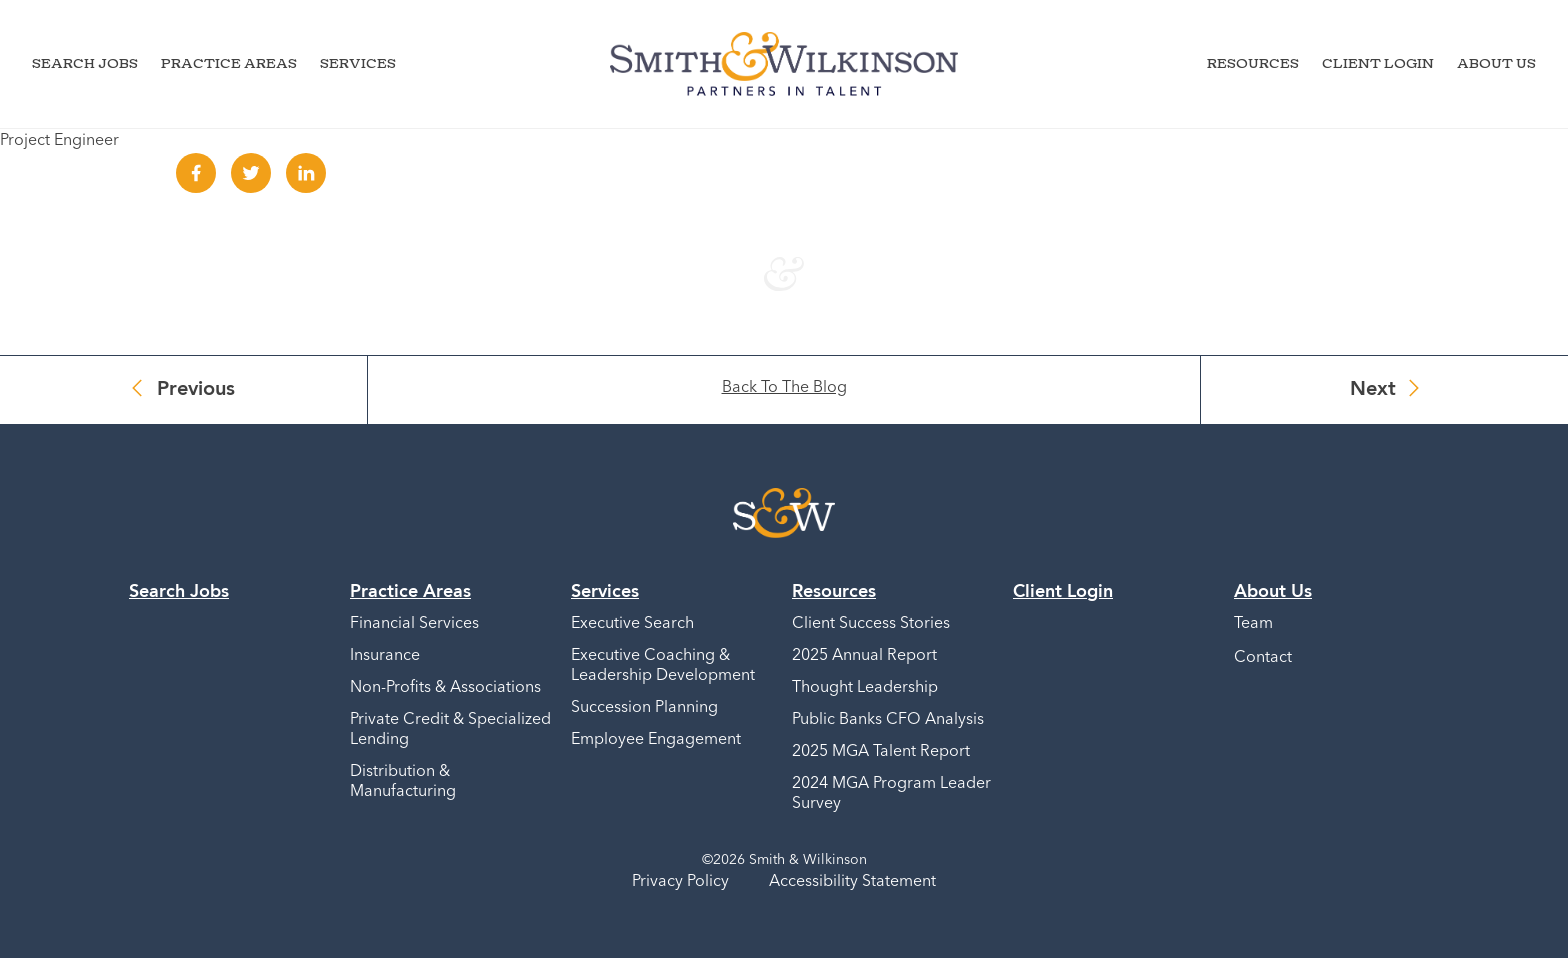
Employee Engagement (656, 740)
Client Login (1378, 62)
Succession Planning (644, 708)
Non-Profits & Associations (445, 688)
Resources (1253, 62)
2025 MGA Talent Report (881, 752)
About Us (1496, 62)
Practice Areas (229, 62)
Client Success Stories (871, 624)
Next (1373, 390)
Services (358, 62)
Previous (196, 390)
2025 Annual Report (864, 656)
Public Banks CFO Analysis (888, 720)
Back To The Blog (784, 388)
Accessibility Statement (852, 882)
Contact (1263, 658)
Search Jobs (85, 62)
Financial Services (414, 624)
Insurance (385, 656)
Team (1253, 624)
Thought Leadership (865, 688)
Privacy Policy (680, 882)
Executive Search (632, 624)
